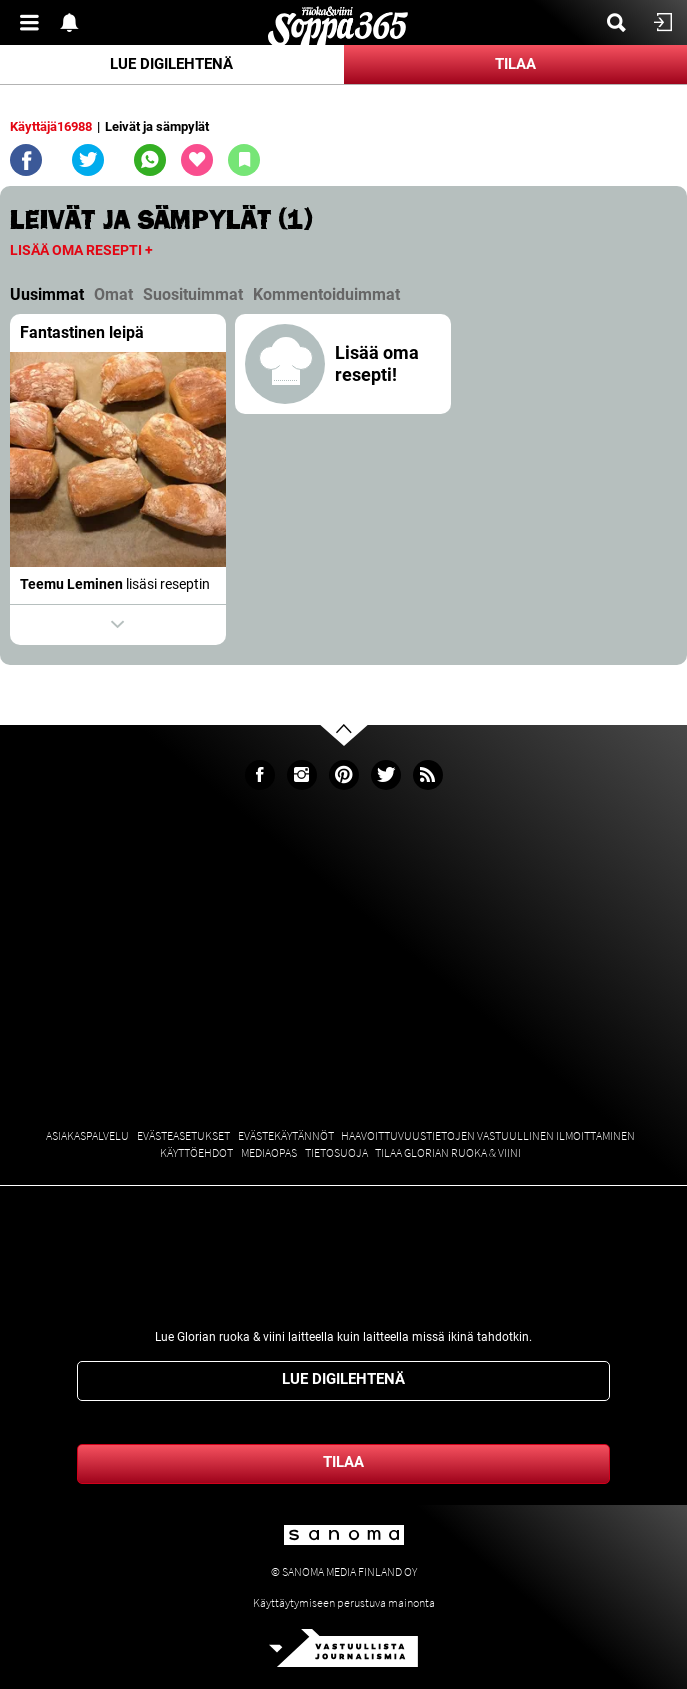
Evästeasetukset (183, 1135)
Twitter (386, 775)
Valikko (35, 22)
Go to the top (361, 766)
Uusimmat (47, 294)
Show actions (118, 625)
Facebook (260, 775)
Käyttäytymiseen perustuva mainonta (344, 1602)
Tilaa (515, 64)
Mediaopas (269, 1152)
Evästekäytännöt (286, 1135)
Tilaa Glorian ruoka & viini (448, 1152)
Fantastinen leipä (82, 332)
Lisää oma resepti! (377, 363)
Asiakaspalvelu (87, 1135)
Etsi (622, 22)
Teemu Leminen (71, 584)
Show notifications (75, 22)
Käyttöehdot (196, 1152)
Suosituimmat (193, 294)
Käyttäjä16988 (51, 126)
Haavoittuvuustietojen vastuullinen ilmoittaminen (488, 1135)
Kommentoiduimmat (326, 294)
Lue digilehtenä (171, 64)
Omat (113, 294)
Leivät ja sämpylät (157, 126)
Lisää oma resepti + (81, 250)
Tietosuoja (336, 1152)
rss (428, 775)
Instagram (302, 775)
